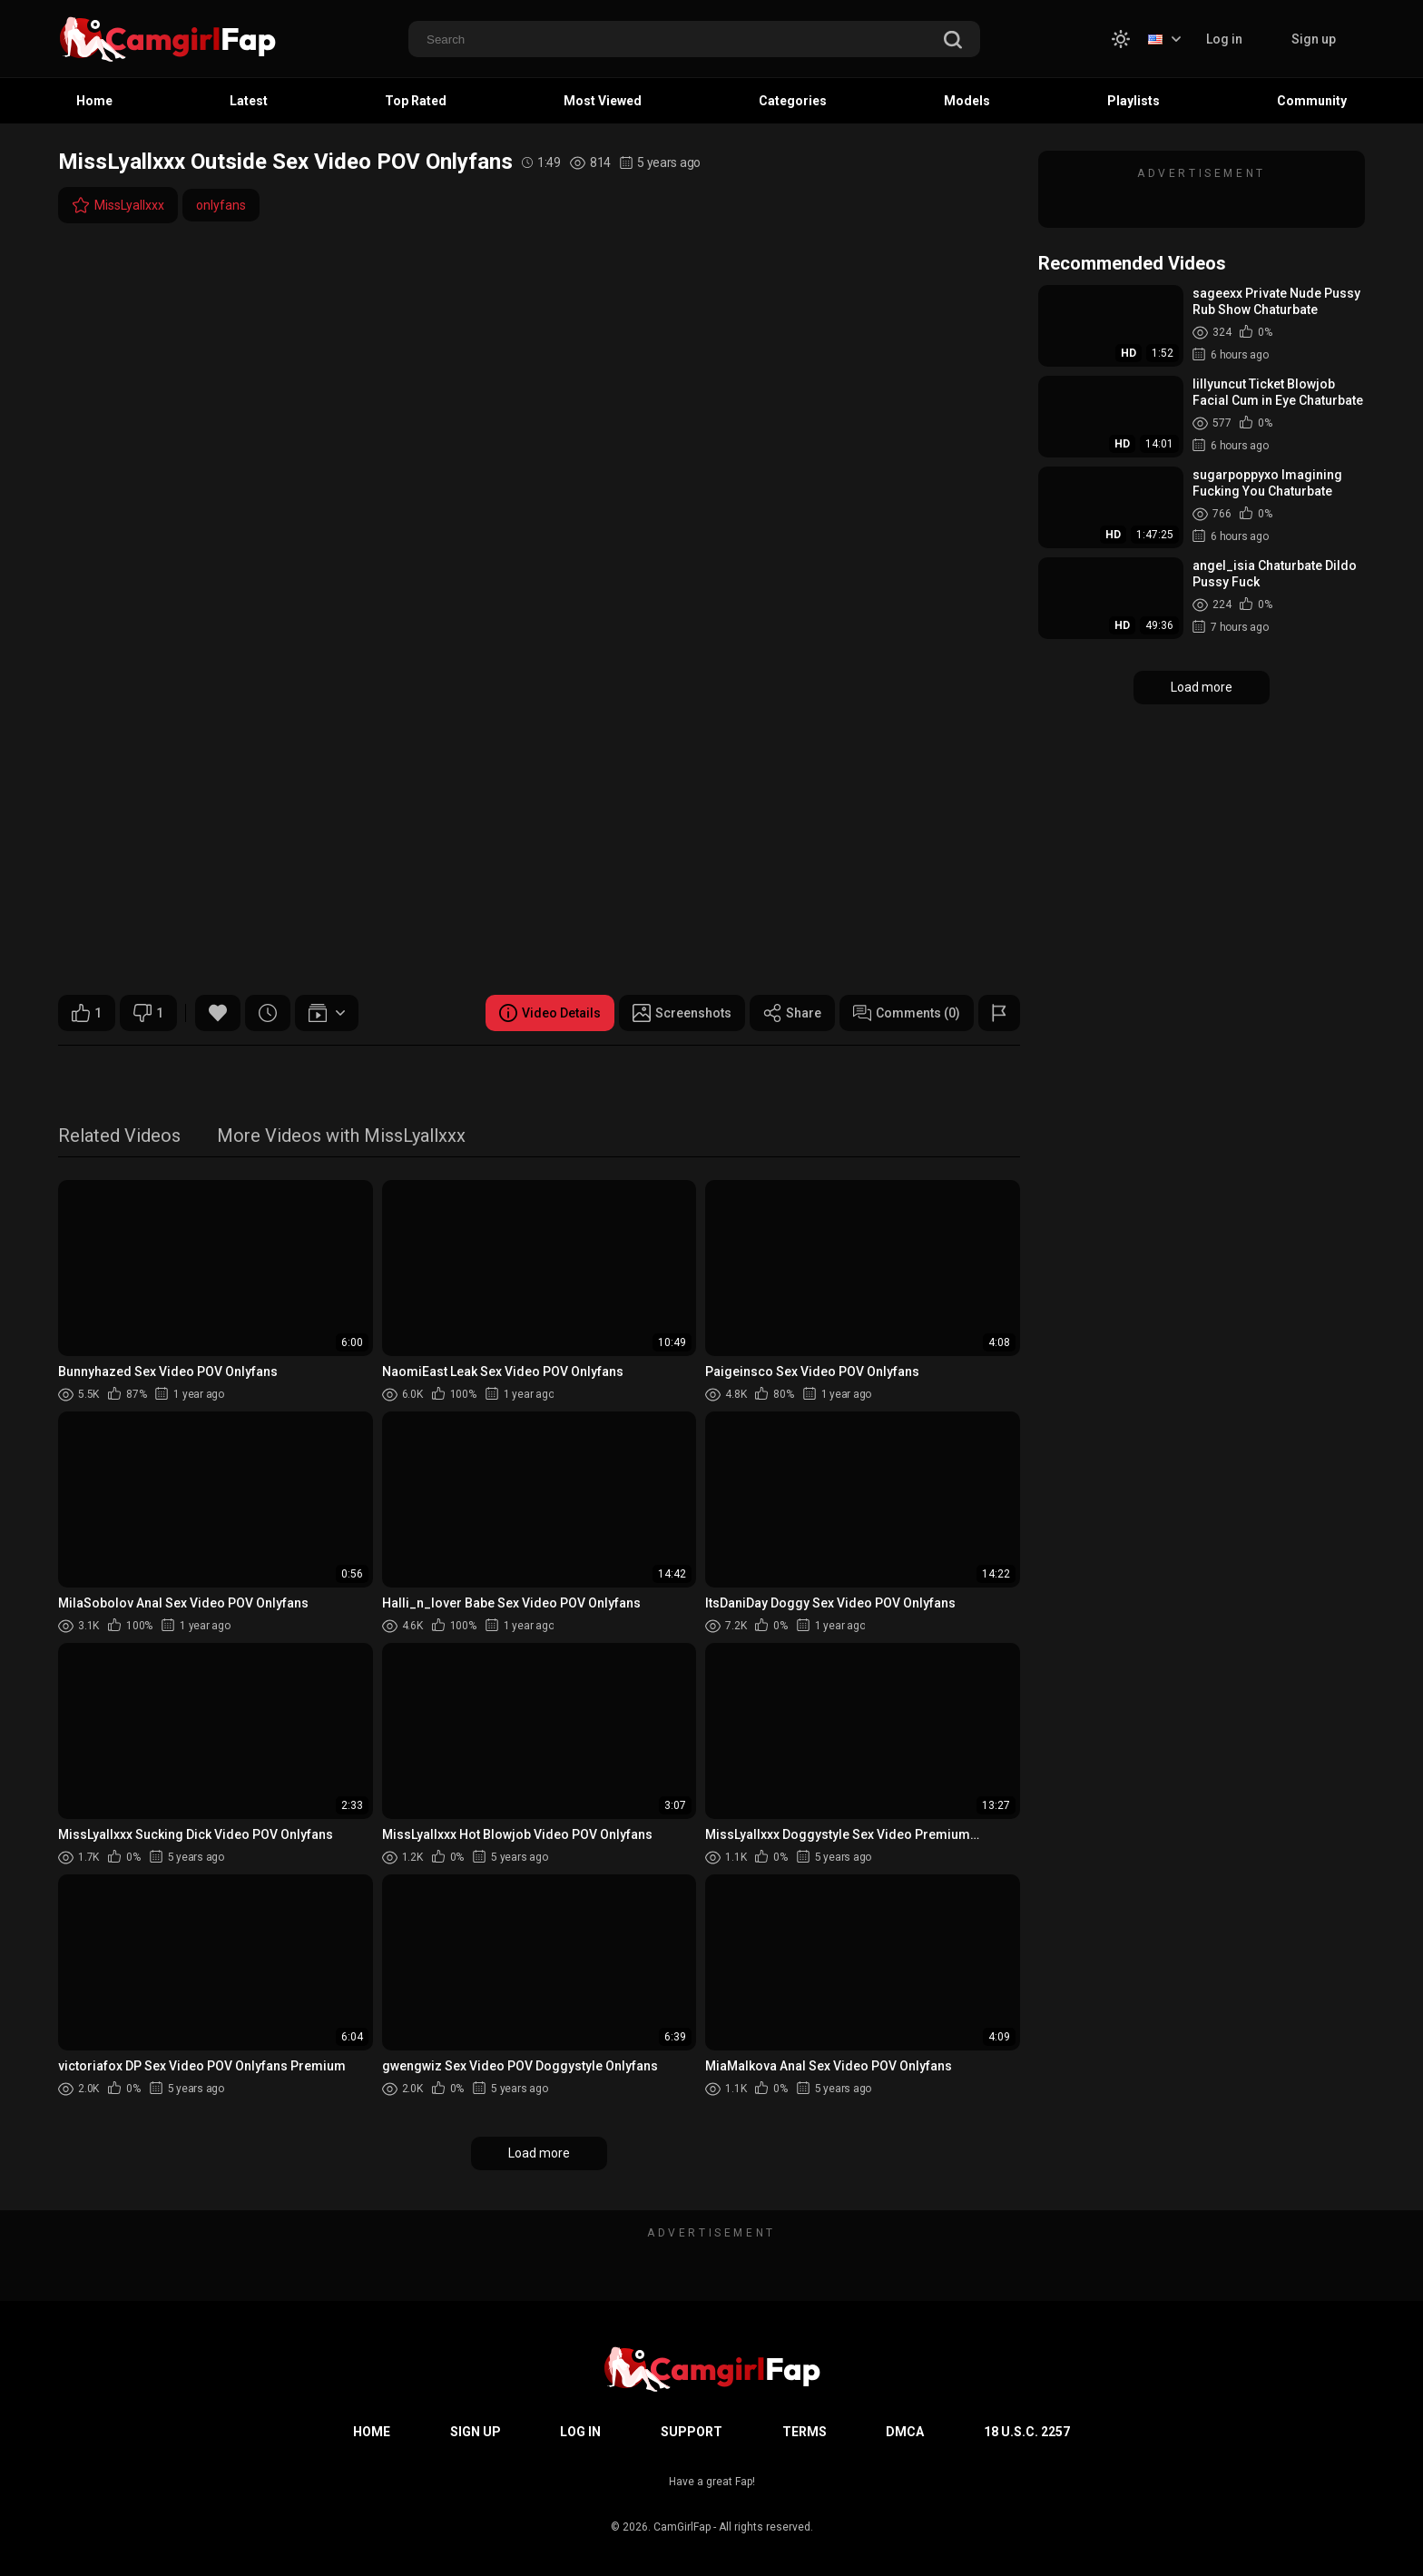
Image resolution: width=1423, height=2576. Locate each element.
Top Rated (416, 100)
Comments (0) (906, 1013)
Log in (1224, 39)
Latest (249, 100)
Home (94, 100)
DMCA (905, 2431)
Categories (793, 100)
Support (691, 2431)
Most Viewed (603, 100)
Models (967, 100)
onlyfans (221, 205)
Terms (804, 2431)
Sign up (1313, 39)
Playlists (1133, 100)
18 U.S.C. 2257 (1027, 2431)
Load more (539, 2153)
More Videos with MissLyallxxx (341, 1136)
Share (792, 1013)
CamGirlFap (682, 2527)
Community (1312, 100)
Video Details (550, 1013)
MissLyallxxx (118, 205)
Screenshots (682, 1013)
